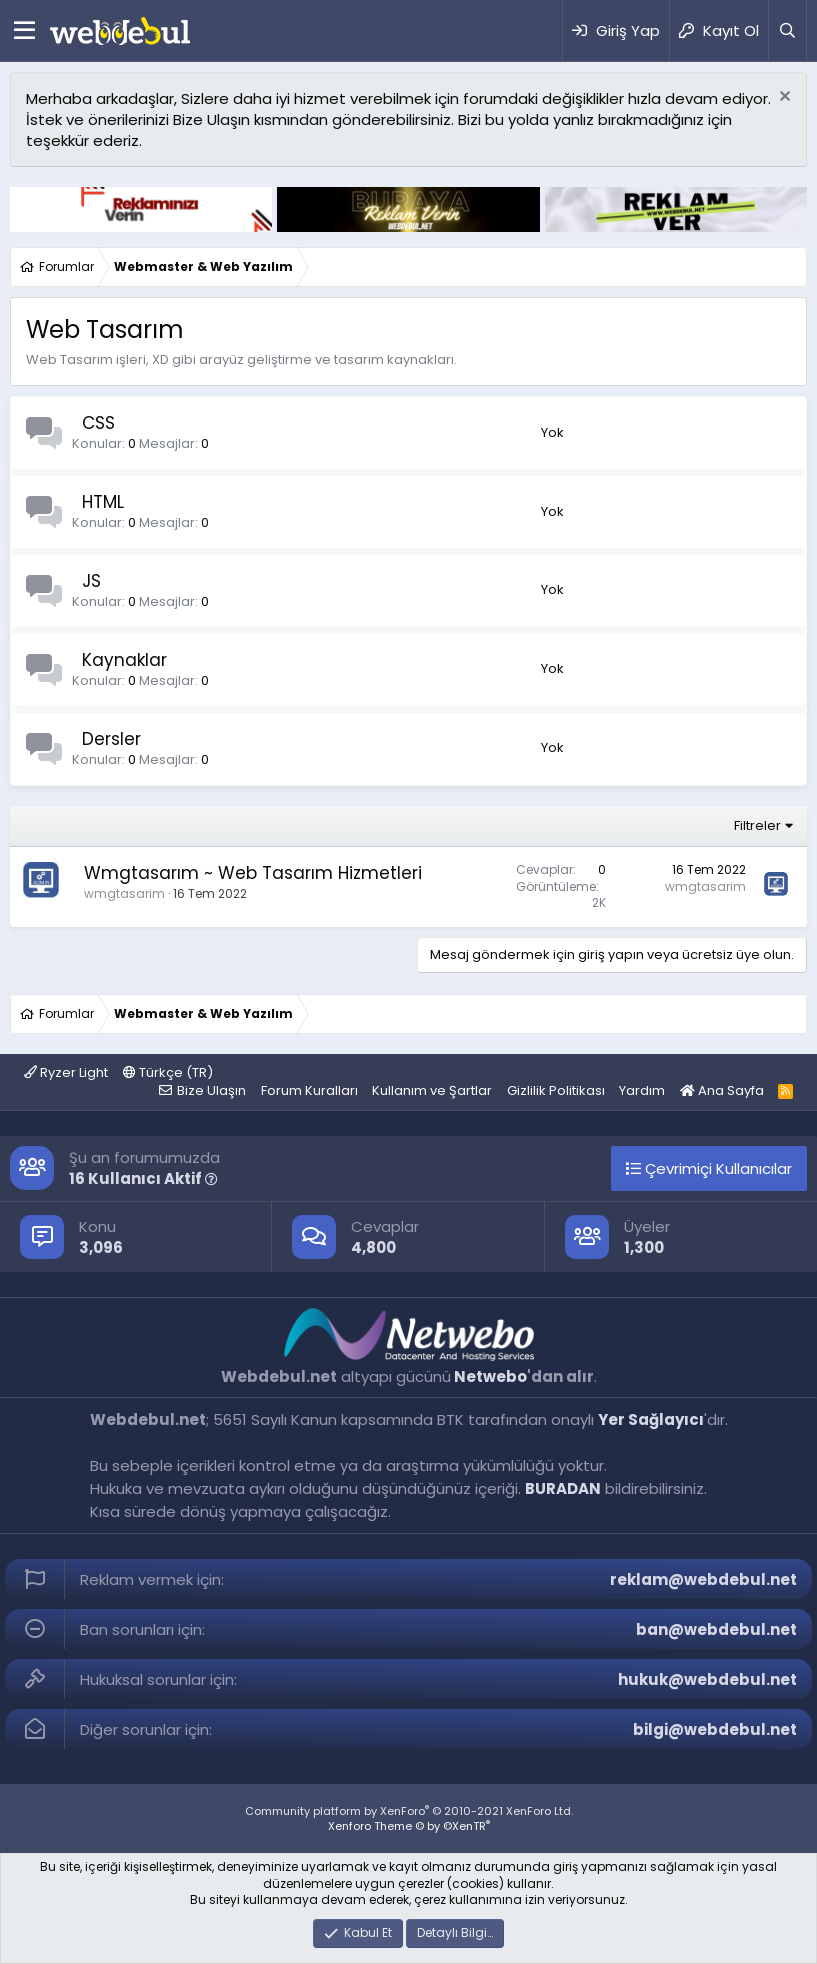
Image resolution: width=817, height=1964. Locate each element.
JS (91, 581)
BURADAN (563, 1488)
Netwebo (490, 1376)
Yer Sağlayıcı (651, 1419)
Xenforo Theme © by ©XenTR (409, 1826)
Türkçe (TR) (168, 1072)
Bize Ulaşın (211, 1090)
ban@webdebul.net (716, 1629)
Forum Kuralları (309, 1090)
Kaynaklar (124, 660)
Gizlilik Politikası (556, 1090)
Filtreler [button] (757, 825)
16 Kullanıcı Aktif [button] (143, 1178)
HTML (103, 502)
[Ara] (787, 30)
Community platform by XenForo (409, 1811)
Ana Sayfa (722, 1090)
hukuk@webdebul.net (707, 1679)
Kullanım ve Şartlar (432, 1090)
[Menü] (24, 31)
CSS (98, 423)
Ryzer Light (66, 1072)
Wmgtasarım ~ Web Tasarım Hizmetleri (253, 873)
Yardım (642, 1090)
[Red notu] (782, 98)
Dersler (111, 739)
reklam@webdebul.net (703, 1579)
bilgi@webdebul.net (715, 1729)
